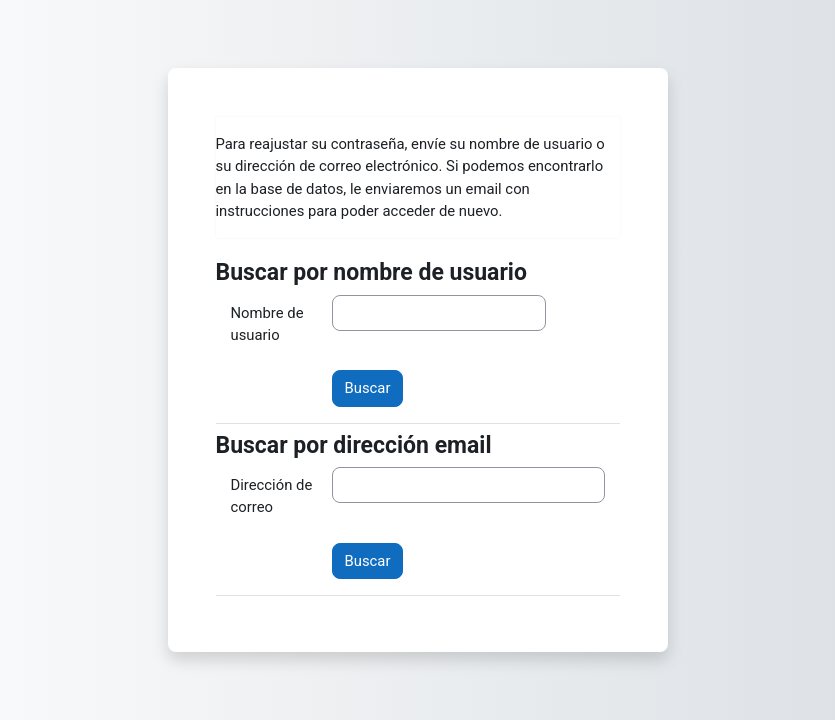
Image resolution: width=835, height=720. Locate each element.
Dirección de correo (272, 496)
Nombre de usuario (267, 324)
